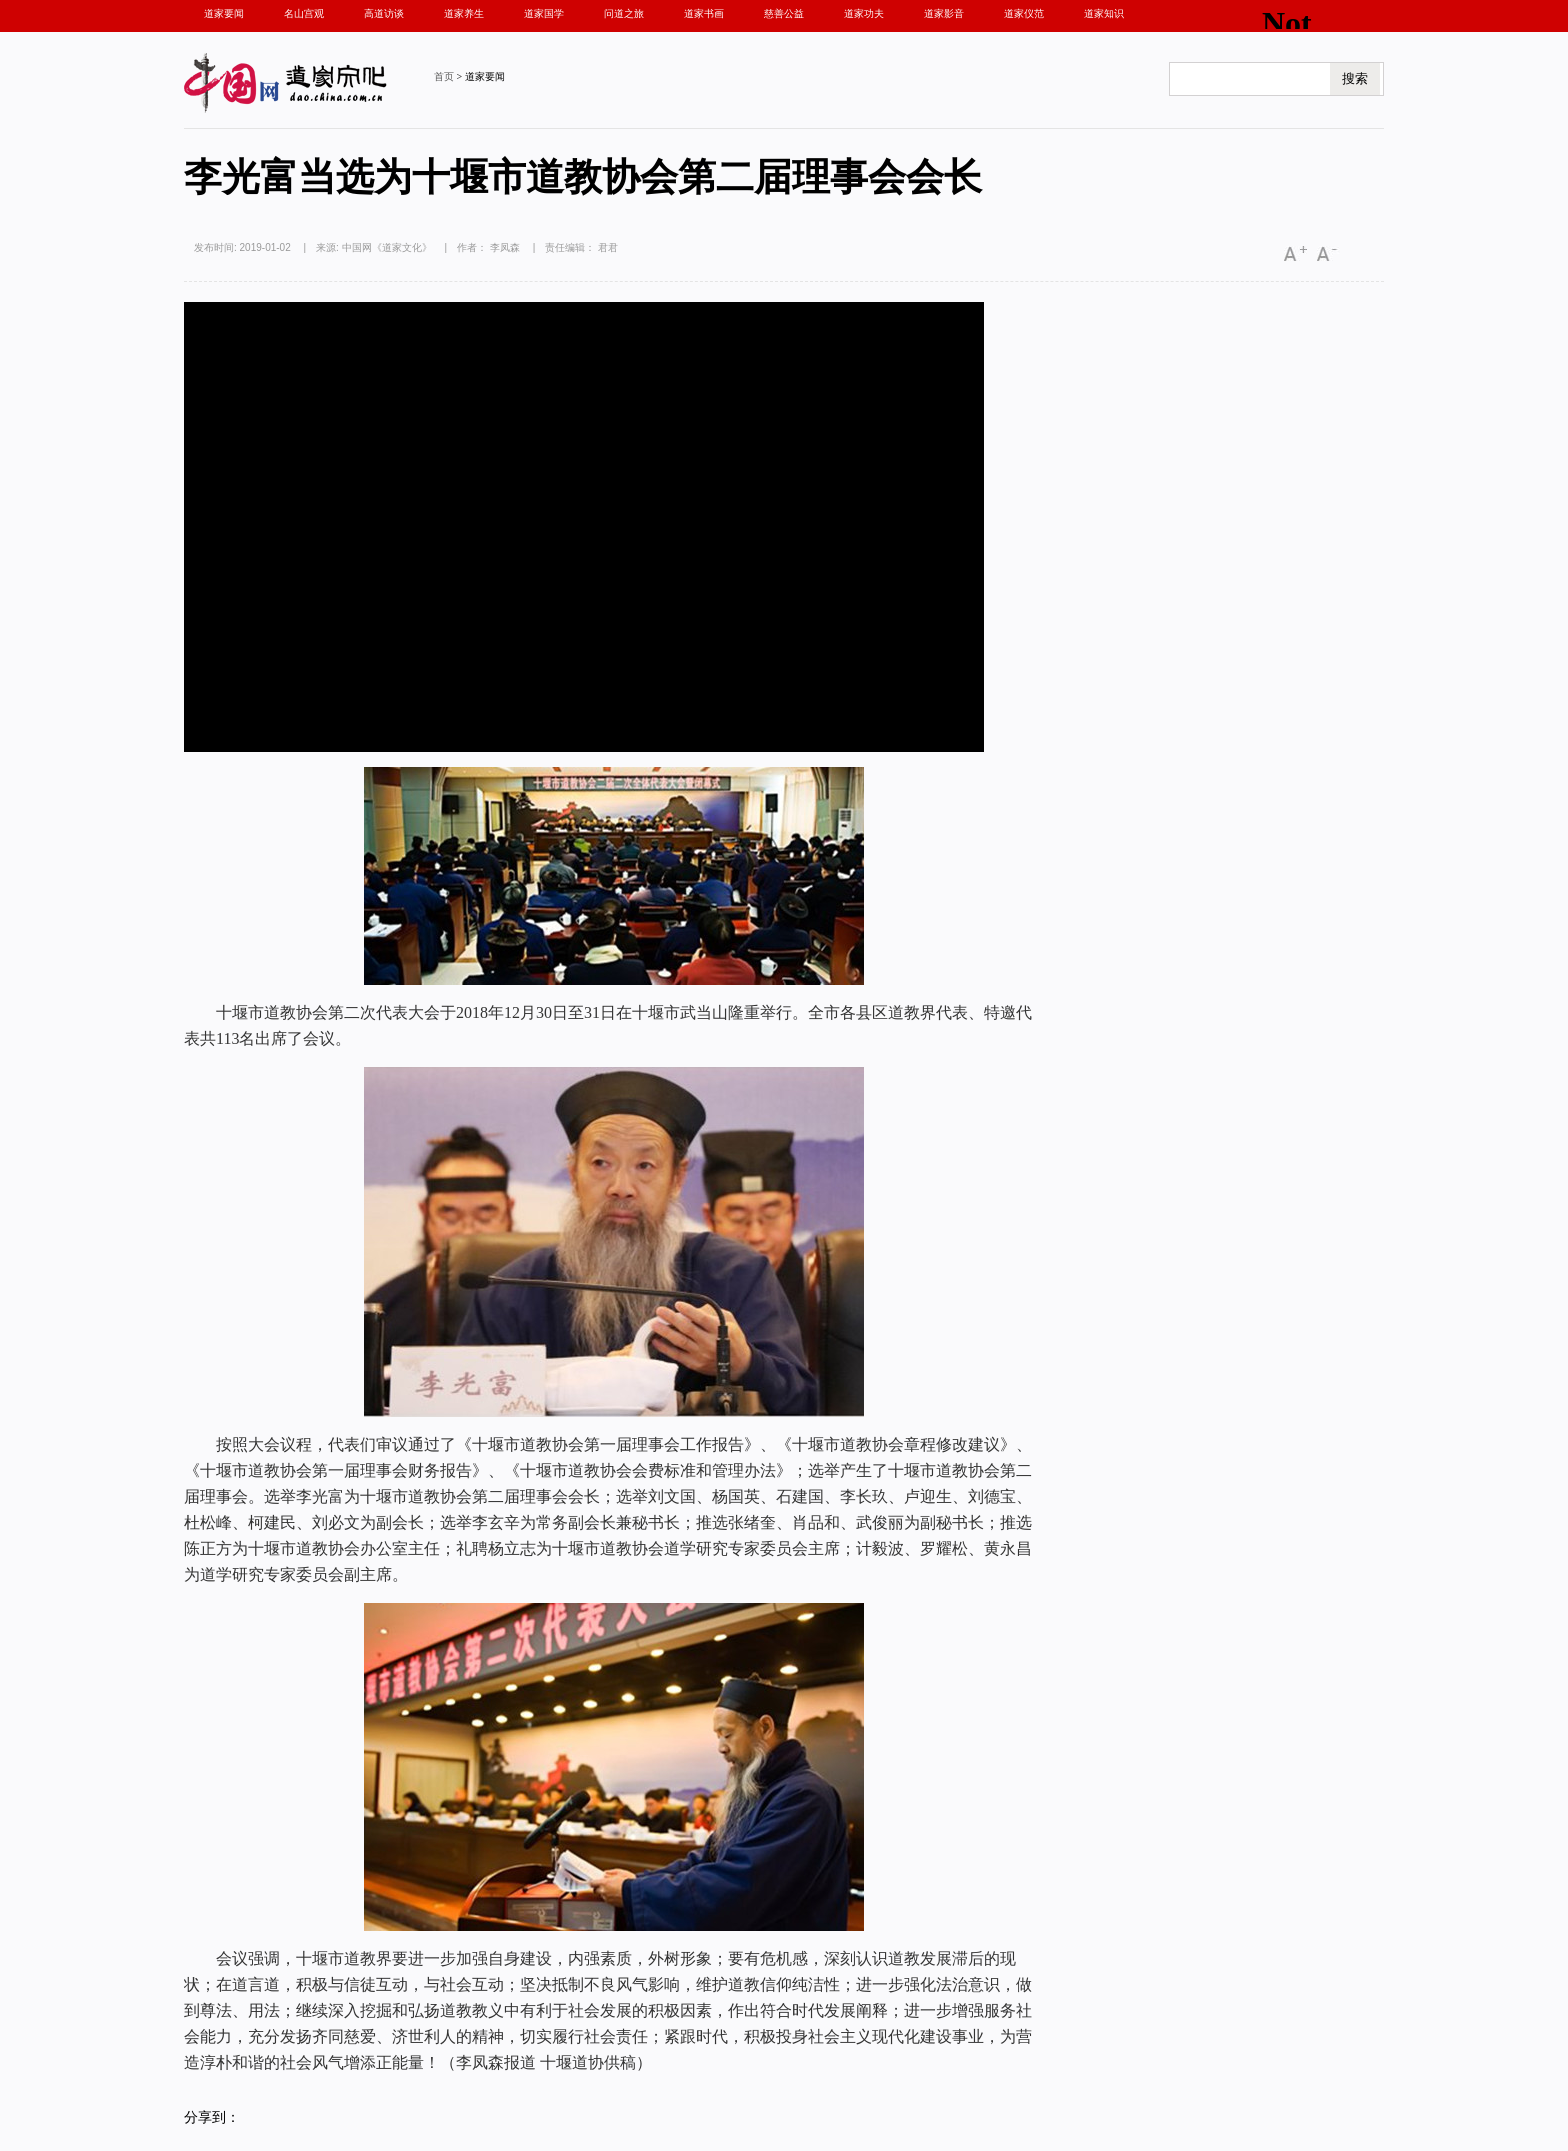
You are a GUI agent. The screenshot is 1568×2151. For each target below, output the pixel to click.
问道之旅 (624, 13)
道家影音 (944, 13)
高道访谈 (384, 13)
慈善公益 (784, 13)
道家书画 (704, 13)
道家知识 (1104, 13)
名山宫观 (304, 13)
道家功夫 (864, 13)
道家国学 (544, 13)
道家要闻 (224, 13)
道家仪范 (1024, 13)
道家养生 (464, 13)
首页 (444, 76)
